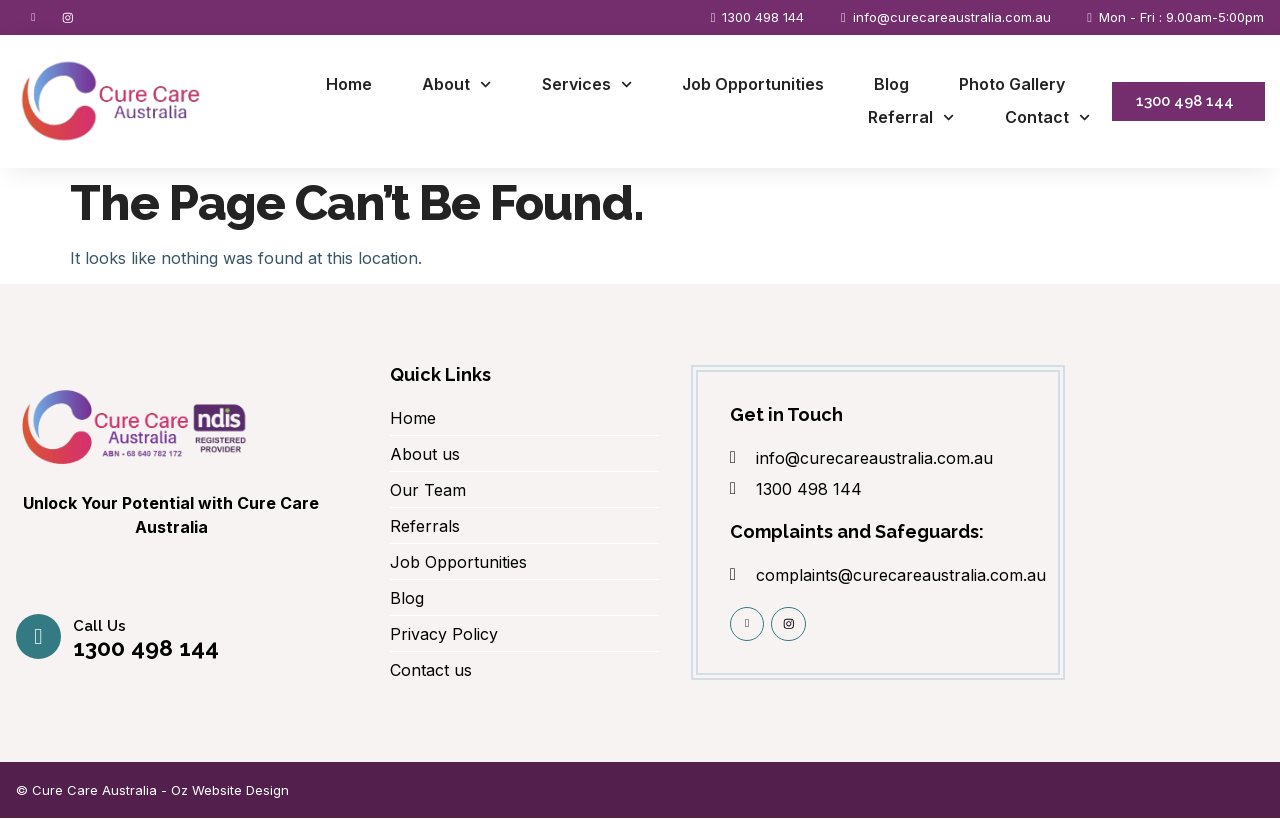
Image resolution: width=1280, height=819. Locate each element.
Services (587, 85)
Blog (891, 85)
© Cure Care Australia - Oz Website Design (152, 791)
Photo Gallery (1012, 85)
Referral (911, 119)
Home (349, 85)
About (456, 85)
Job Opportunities (753, 85)
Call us (100, 628)
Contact (1047, 119)
